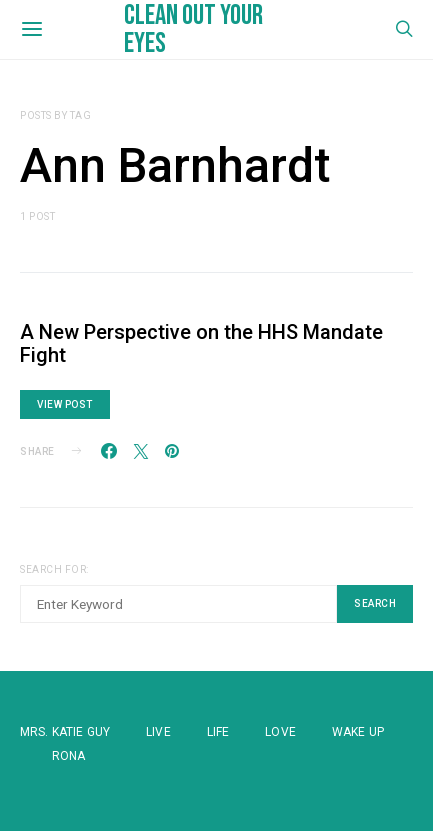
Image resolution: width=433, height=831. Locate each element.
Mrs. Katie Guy (65, 732)
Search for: (54, 569)
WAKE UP (358, 732)
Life (218, 732)
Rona (69, 756)
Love (280, 732)
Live (158, 732)
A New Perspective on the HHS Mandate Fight (201, 343)
